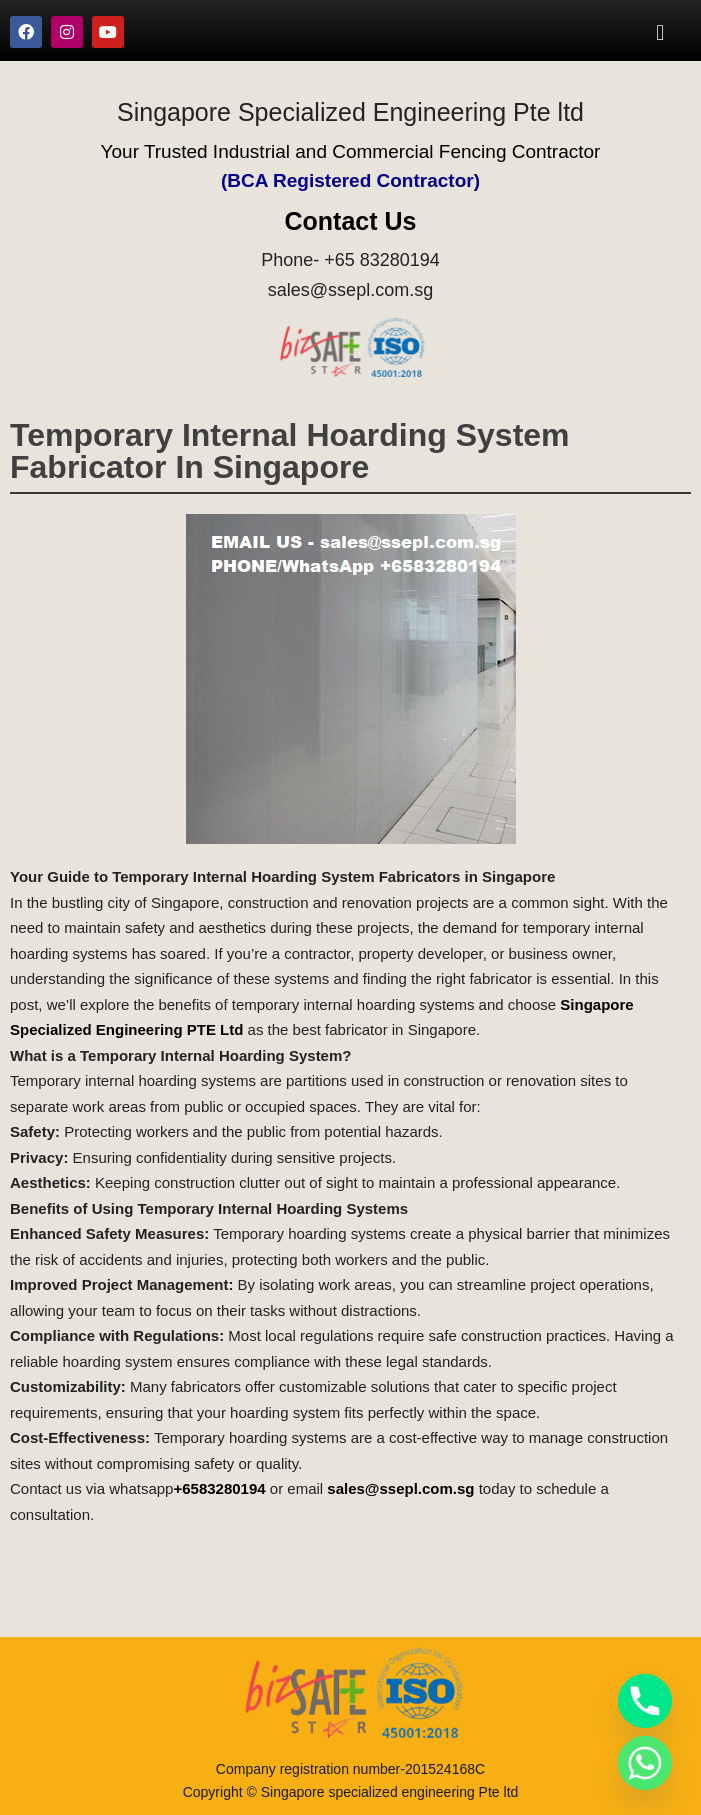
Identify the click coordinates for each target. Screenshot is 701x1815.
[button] (660, 32)
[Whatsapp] (645, 1763)
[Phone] (645, 1701)
